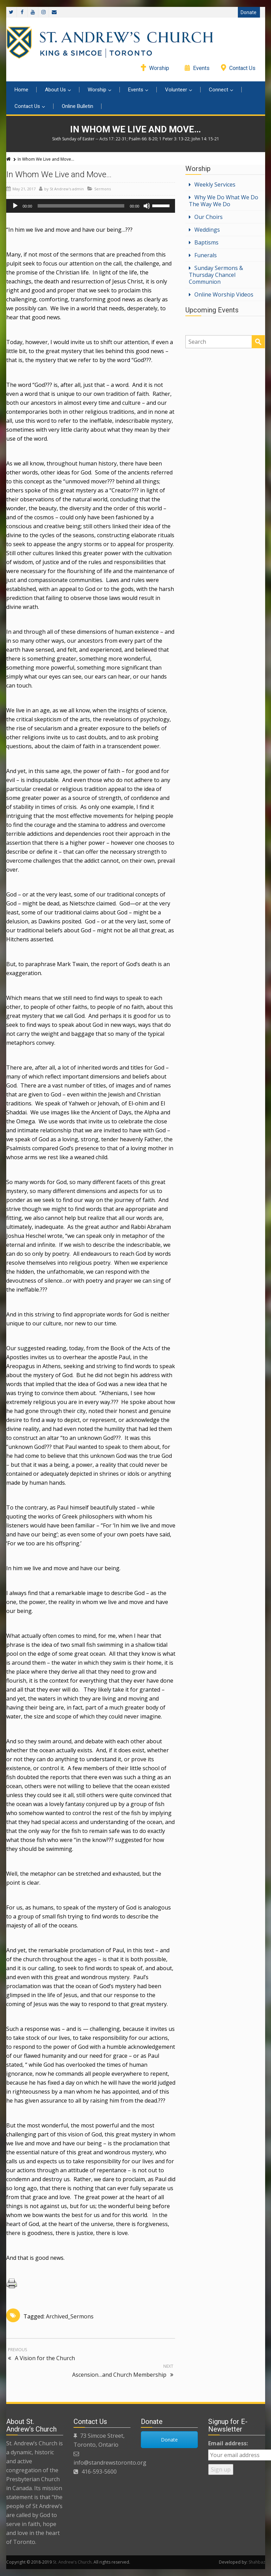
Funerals (205, 255)
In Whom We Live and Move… (59, 174)
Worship (159, 68)
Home (21, 90)
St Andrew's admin (67, 188)
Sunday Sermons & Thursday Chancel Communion (216, 274)
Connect (221, 90)
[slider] (81, 206)
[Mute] (146, 205)
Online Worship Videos (223, 294)
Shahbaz (257, 2562)
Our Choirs (208, 217)
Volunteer (178, 90)
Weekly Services (214, 184)
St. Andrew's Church (72, 2562)
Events (201, 68)
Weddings (207, 229)
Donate (249, 12)
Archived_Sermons (70, 2316)
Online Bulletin (77, 106)
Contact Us (242, 68)
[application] (90, 206)
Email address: (228, 2443)
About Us (58, 90)
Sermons (102, 188)
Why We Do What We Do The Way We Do (223, 200)
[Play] (15, 205)
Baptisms (206, 242)
